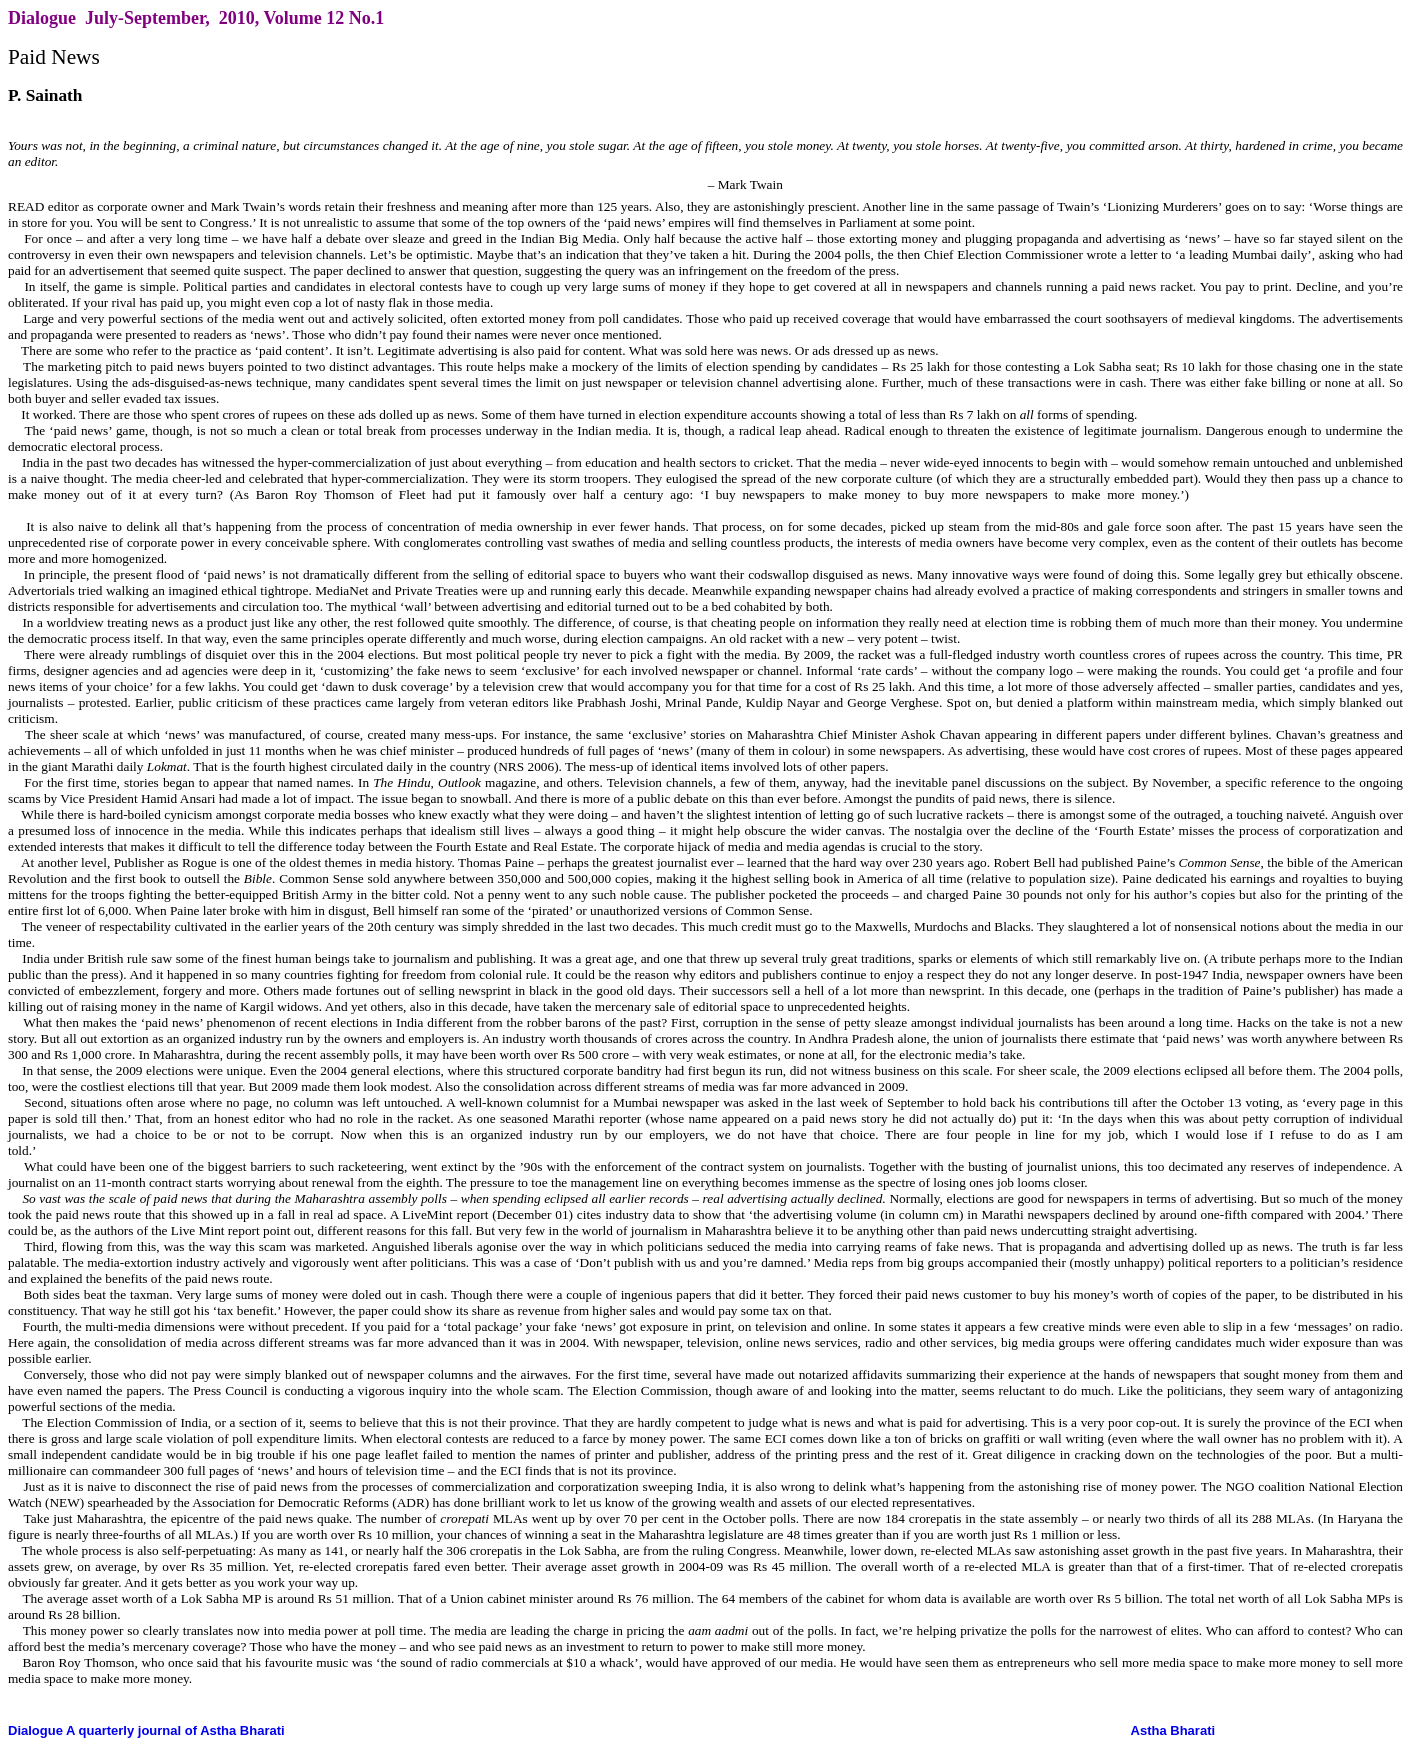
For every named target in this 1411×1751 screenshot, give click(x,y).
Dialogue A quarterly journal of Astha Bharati (146, 1730)
